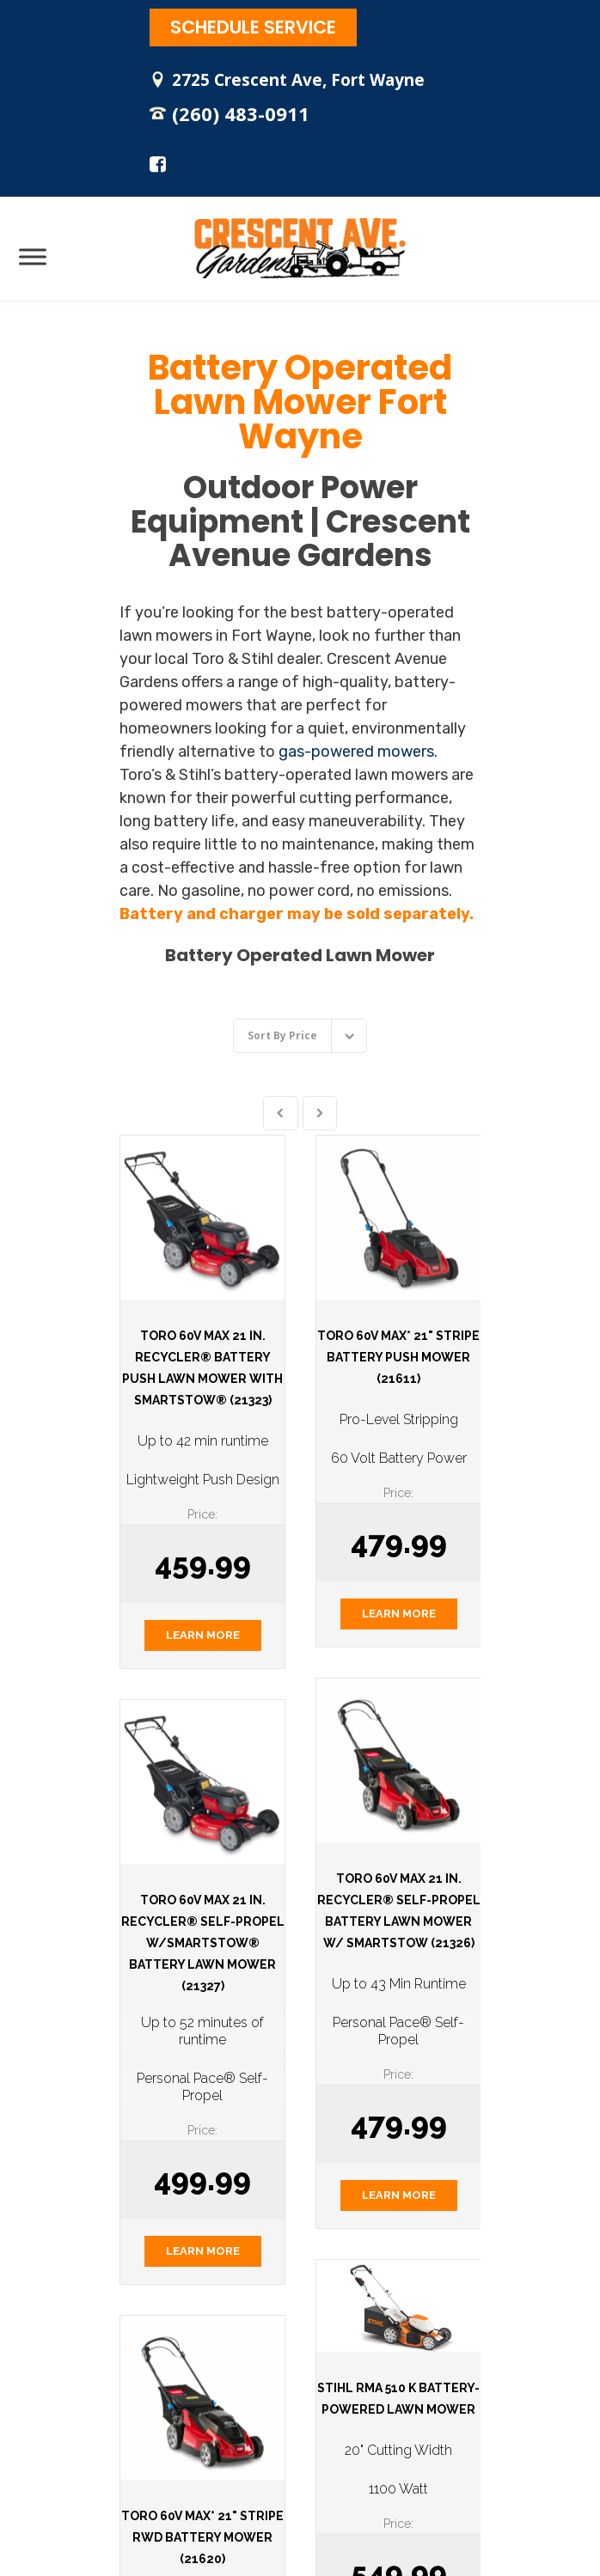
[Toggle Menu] (32, 256)
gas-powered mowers (356, 751)
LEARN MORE (203, 1635)
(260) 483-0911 (240, 113)
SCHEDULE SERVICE (253, 27)
